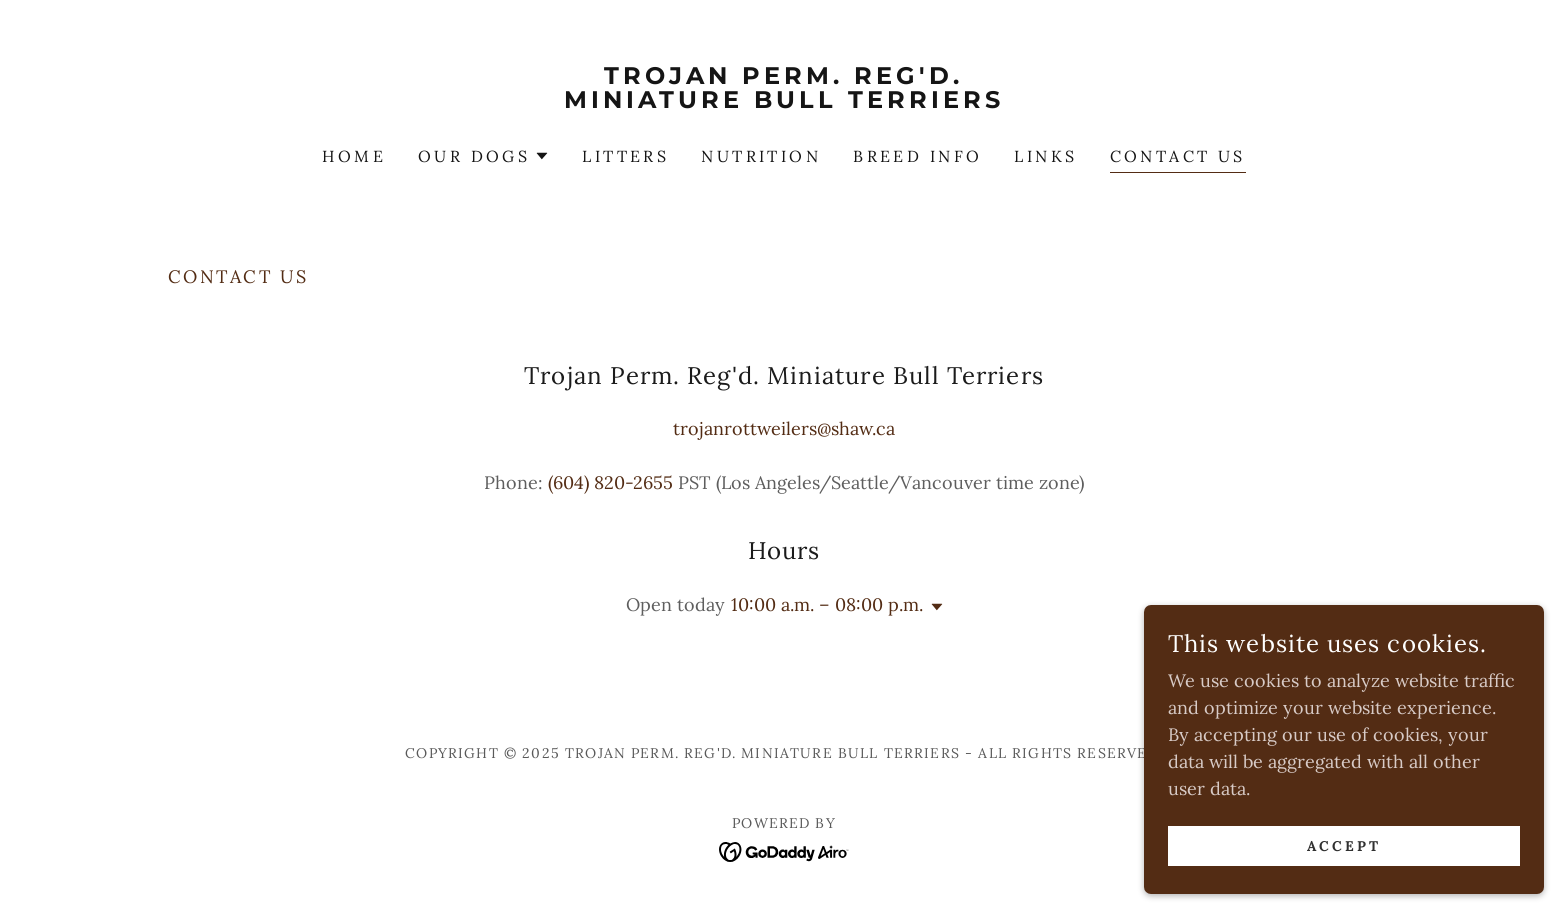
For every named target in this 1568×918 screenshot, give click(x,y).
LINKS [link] (1045, 156)
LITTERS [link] (625, 156)
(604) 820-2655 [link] (610, 482)
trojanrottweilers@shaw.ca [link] (784, 428)
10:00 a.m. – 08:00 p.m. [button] (827, 604)
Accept (1344, 887)
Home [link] (354, 156)
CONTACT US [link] (1178, 156)
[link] (784, 101)
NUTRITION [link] (761, 156)
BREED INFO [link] (917, 156)
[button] (484, 156)
